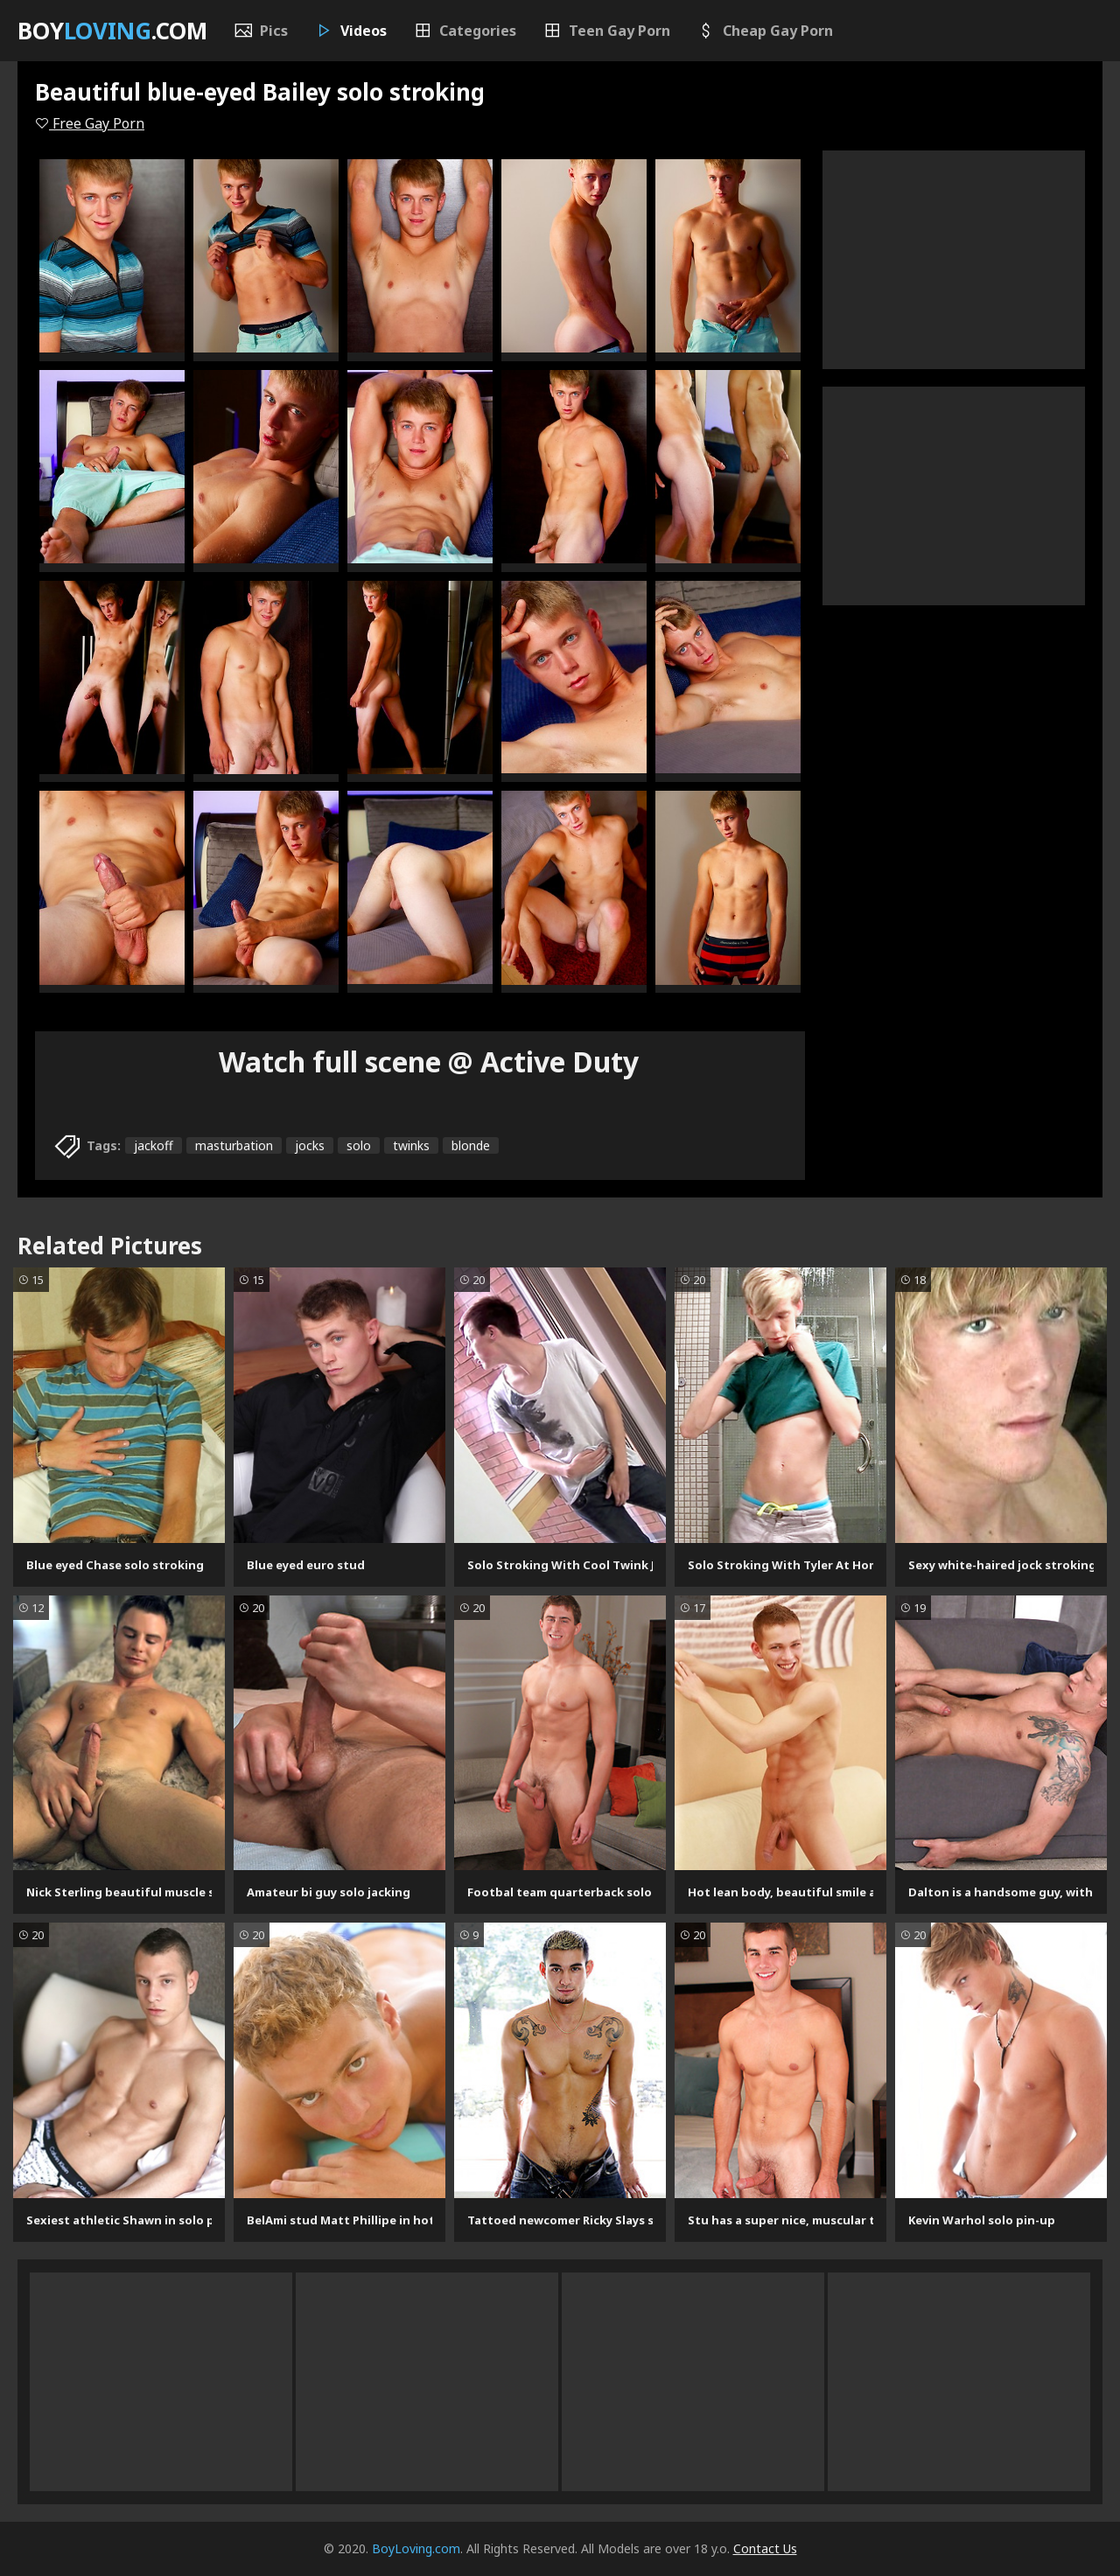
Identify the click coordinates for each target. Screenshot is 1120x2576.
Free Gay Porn (89, 123)
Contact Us (765, 2548)
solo (358, 1145)
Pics (261, 30)
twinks (411, 1145)
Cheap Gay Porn (764, 30)
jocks (310, 1145)
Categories (464, 30)
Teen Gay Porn (606, 30)
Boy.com (112, 30)
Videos (350, 30)
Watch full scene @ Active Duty (429, 1061)
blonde (471, 1145)
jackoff (153, 1145)
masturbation (234, 1145)
